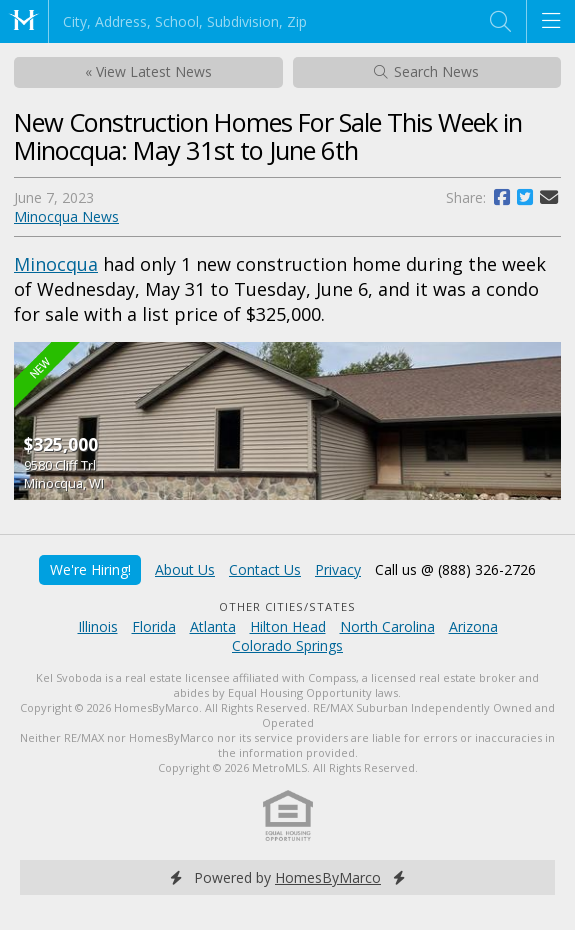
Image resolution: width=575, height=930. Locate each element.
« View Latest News (148, 71)
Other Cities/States (287, 606)
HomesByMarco (328, 877)
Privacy (338, 569)
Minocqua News (66, 216)
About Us (185, 569)
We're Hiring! (90, 569)
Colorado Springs (287, 645)
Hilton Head (288, 626)
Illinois (98, 626)
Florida (154, 626)
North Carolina (387, 626)
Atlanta (213, 626)
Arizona (473, 626)
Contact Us (265, 569)
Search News (426, 71)
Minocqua (56, 264)
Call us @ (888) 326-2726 (455, 569)
